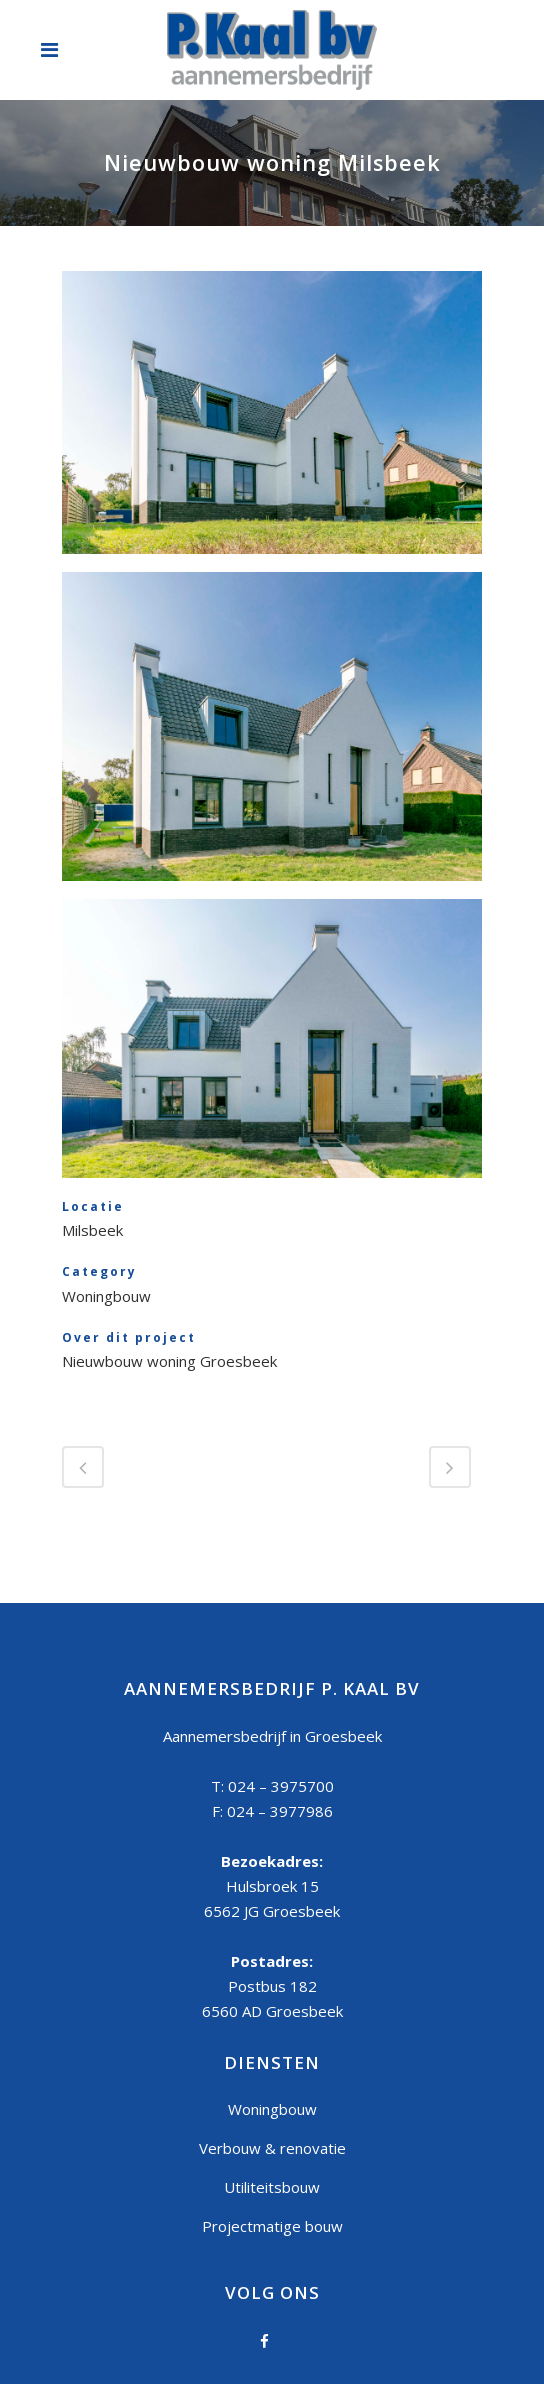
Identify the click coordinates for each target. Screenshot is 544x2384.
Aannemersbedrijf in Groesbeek (272, 1736)
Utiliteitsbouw (272, 2187)
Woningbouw (272, 2109)
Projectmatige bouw (272, 2226)
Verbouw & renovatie (272, 2148)
